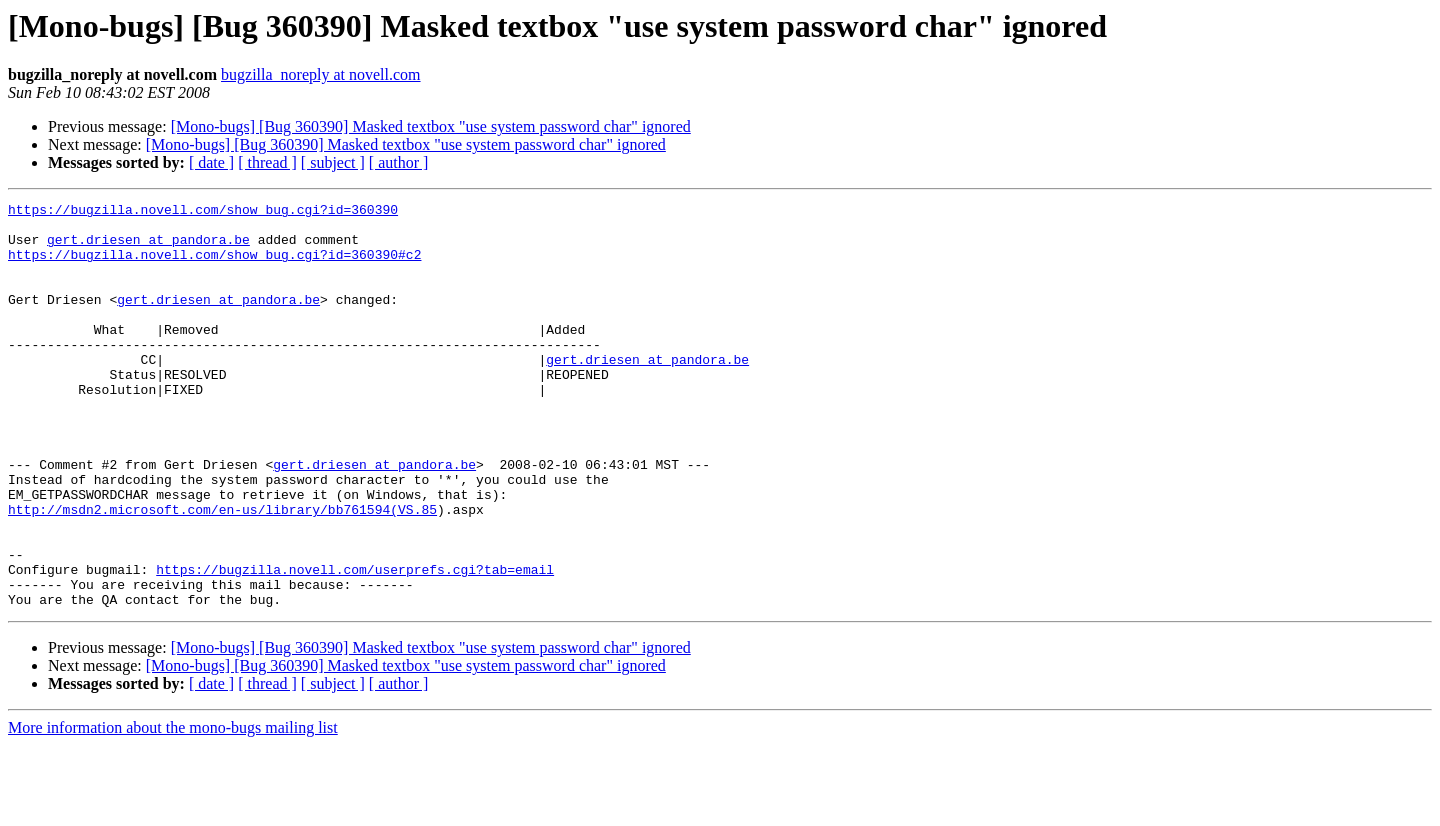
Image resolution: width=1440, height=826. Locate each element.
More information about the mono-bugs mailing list (173, 808)
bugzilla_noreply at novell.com (321, 74)
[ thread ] (267, 162)
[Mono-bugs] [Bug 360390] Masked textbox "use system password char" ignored (431, 126)
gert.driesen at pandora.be (148, 248)
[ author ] (399, 162)
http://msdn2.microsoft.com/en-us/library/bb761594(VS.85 (222, 572)
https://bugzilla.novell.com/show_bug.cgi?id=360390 (203, 212)
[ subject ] (333, 162)
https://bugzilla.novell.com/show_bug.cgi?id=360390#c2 (214, 266)
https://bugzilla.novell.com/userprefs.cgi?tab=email (355, 644)
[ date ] (211, 162)
